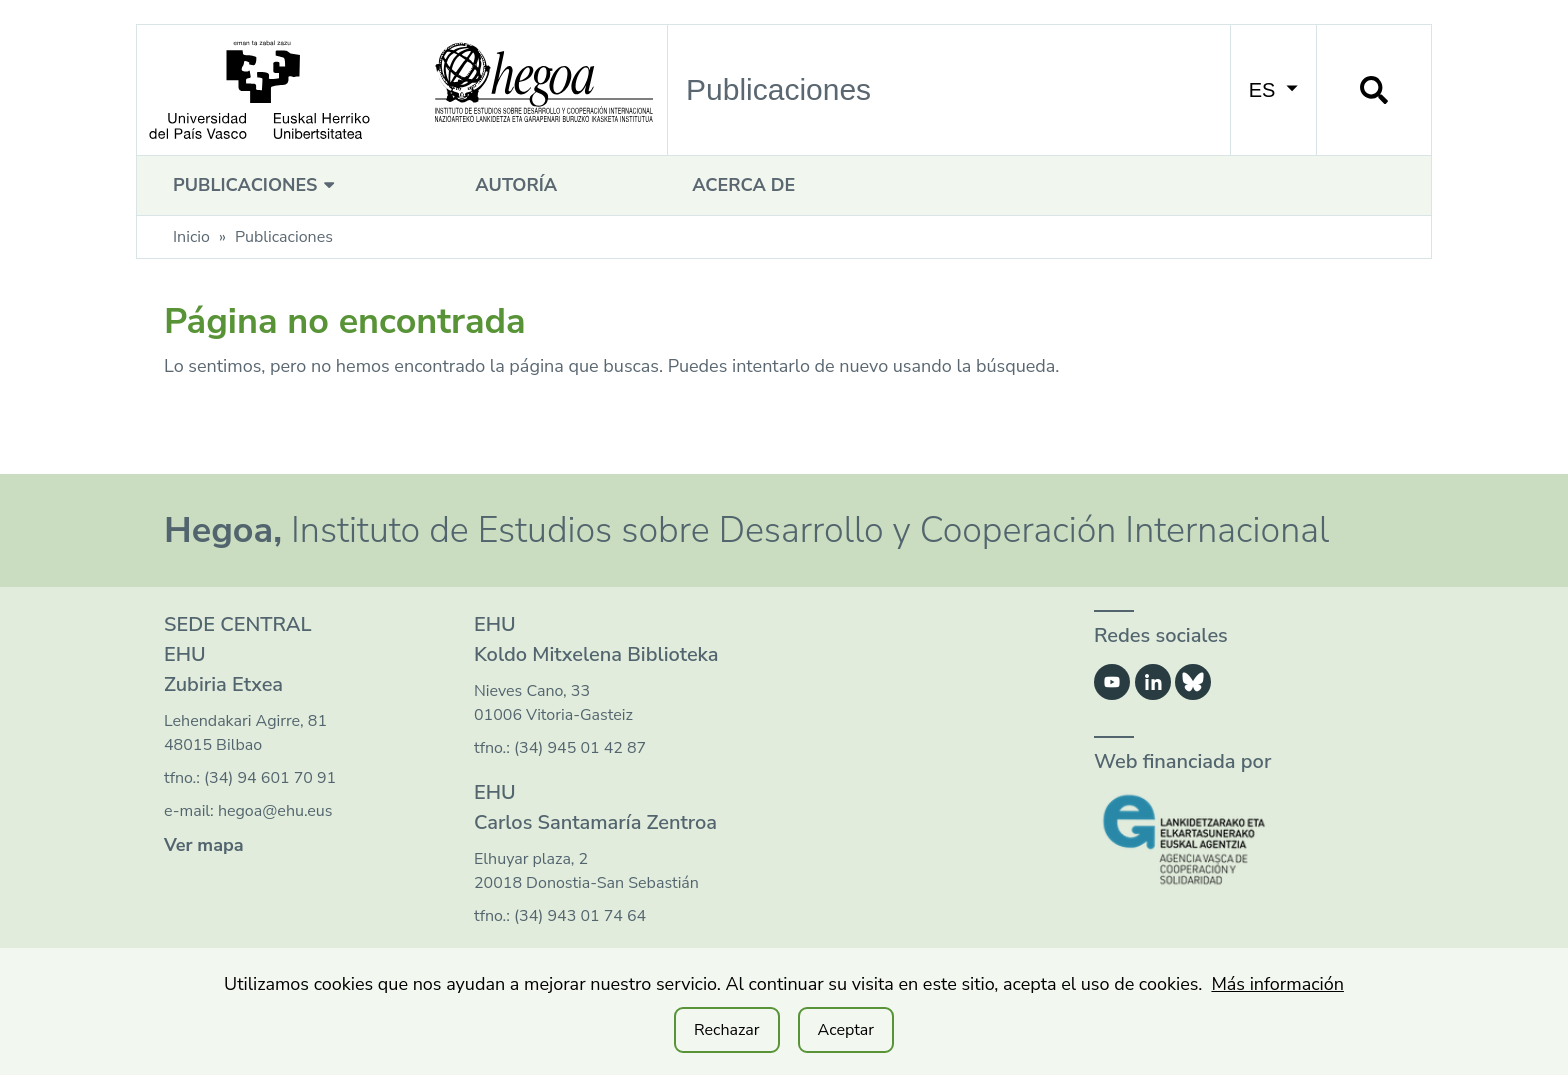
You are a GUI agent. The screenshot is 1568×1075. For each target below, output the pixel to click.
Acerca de (743, 185)
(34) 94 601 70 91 (270, 778)
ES (1273, 90)
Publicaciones (256, 185)
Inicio (191, 237)
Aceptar (846, 1030)
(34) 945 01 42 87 (580, 748)
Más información (1277, 984)
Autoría (516, 185)
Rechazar (727, 1030)
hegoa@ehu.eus (275, 811)
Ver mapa (204, 845)
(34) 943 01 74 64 (580, 916)
